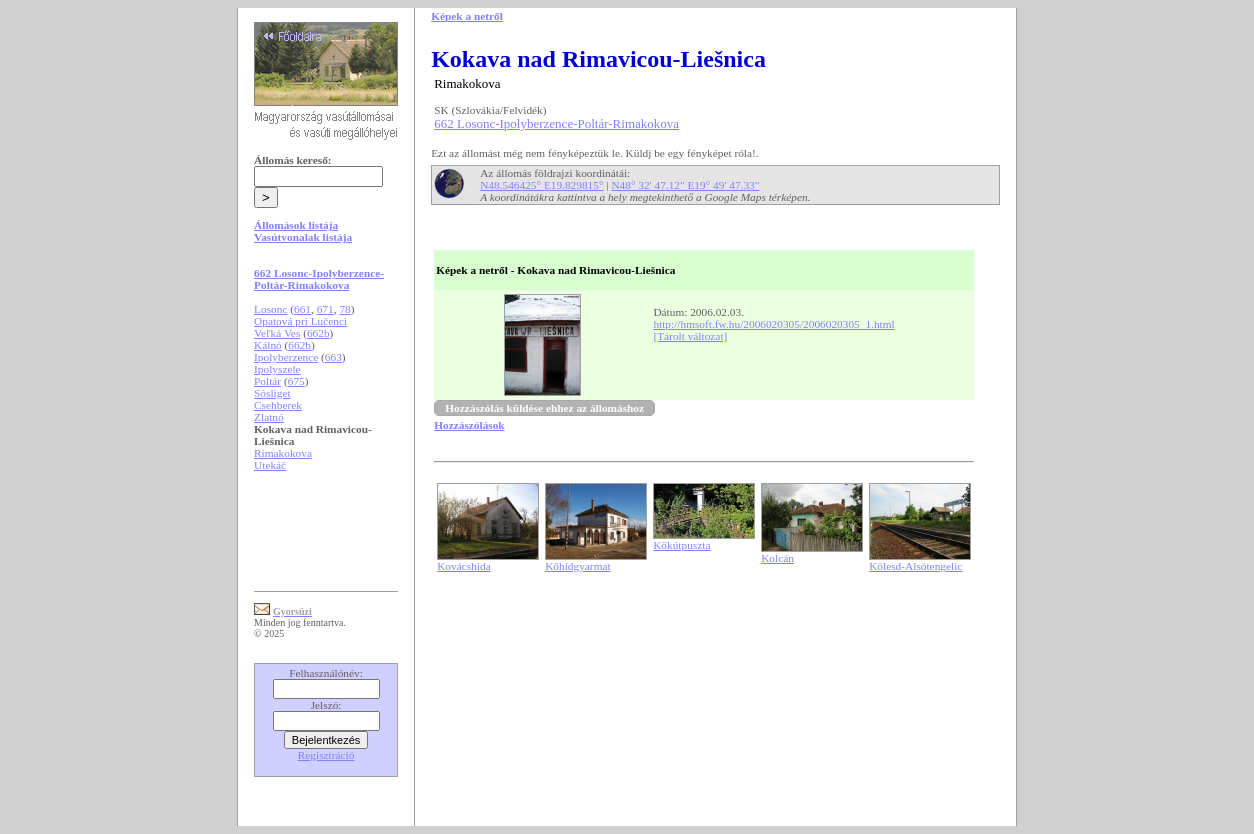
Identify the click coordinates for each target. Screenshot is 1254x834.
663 (333, 357)
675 (296, 381)
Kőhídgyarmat (577, 566)
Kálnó (268, 345)
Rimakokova (283, 453)
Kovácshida (463, 566)
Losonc (270, 309)
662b (318, 333)
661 (302, 309)
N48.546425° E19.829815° (541, 185)
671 (325, 309)
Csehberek (278, 405)
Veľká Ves (277, 333)
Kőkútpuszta (681, 545)
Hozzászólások (469, 425)
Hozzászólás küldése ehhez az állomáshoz (544, 408)
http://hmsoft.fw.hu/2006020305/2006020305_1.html (773, 324)
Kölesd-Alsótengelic (915, 566)
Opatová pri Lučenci (300, 321)
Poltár (267, 381)
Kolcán (777, 558)
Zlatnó (269, 417)
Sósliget (272, 393)
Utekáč (270, 465)
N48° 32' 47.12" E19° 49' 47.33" (685, 185)
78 (344, 309)
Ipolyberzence (286, 357)
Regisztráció (326, 755)
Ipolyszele (277, 369)
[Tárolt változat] (690, 336)
